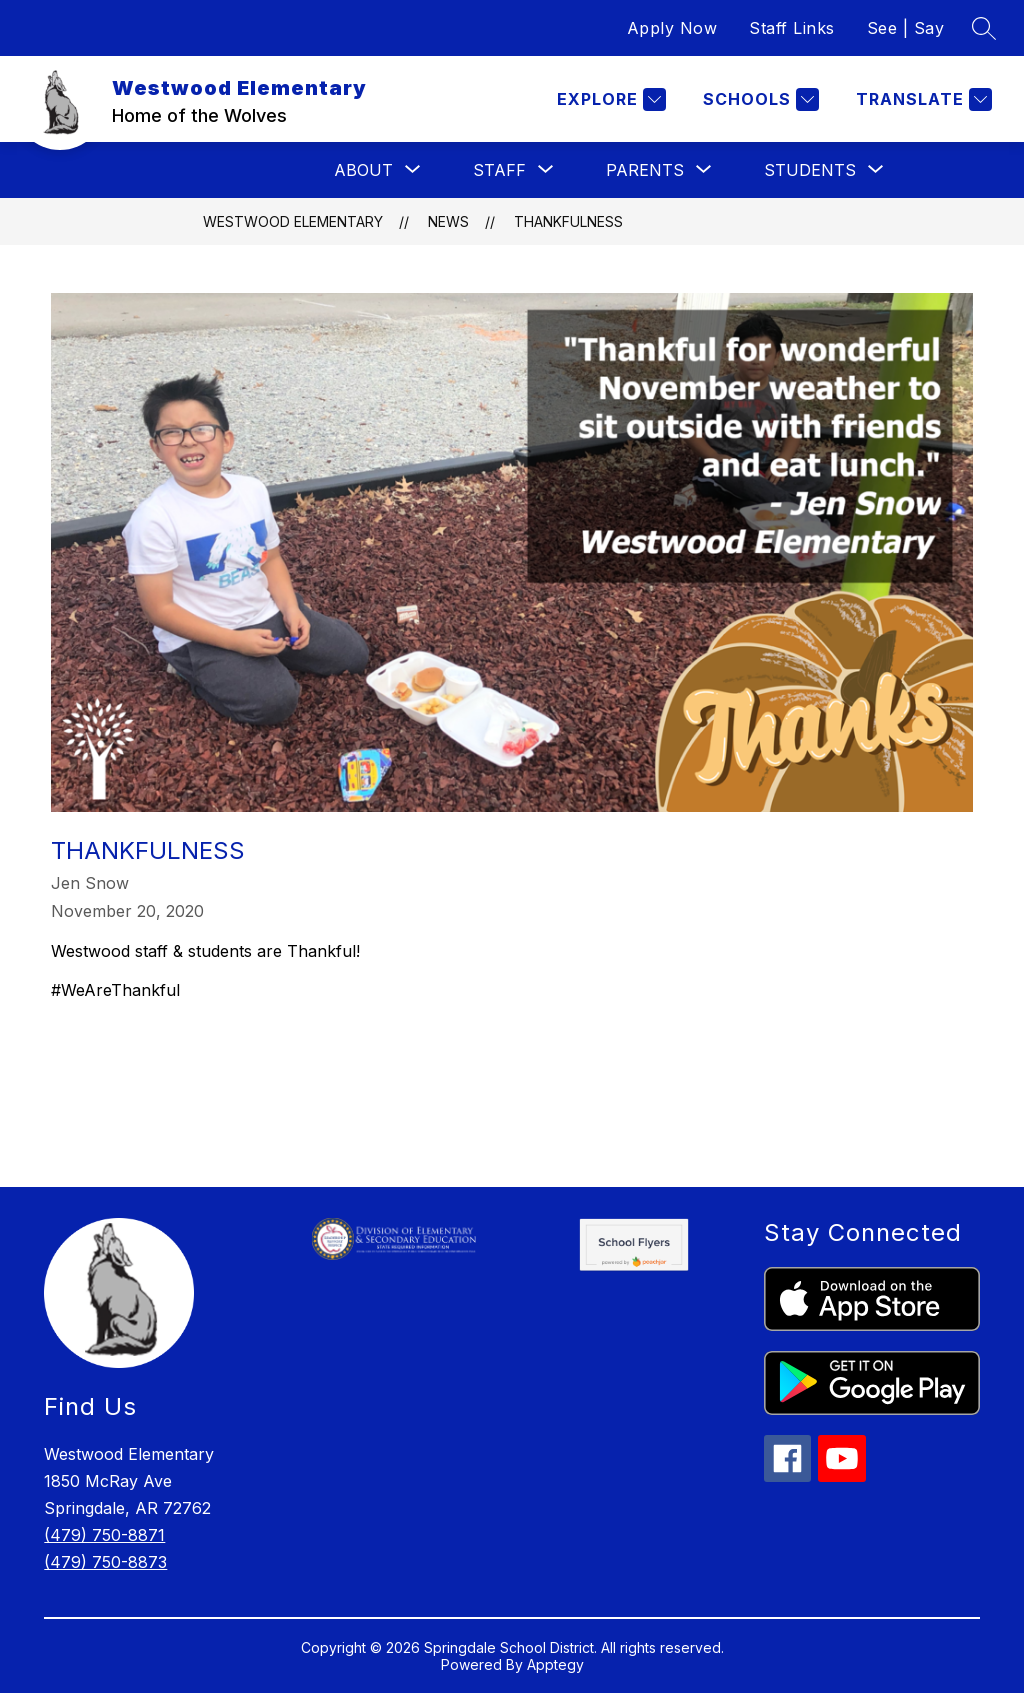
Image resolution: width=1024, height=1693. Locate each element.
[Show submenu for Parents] (645, 170)
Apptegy (555, 1664)
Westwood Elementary (293, 221)
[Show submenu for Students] (810, 170)
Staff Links (792, 28)
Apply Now (672, 28)
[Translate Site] (921, 99)
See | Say (906, 28)
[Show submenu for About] (363, 170)
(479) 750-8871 (104, 1535)
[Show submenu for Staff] (499, 170)
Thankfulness (568, 221)
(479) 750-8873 (105, 1562)
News (448, 221)
